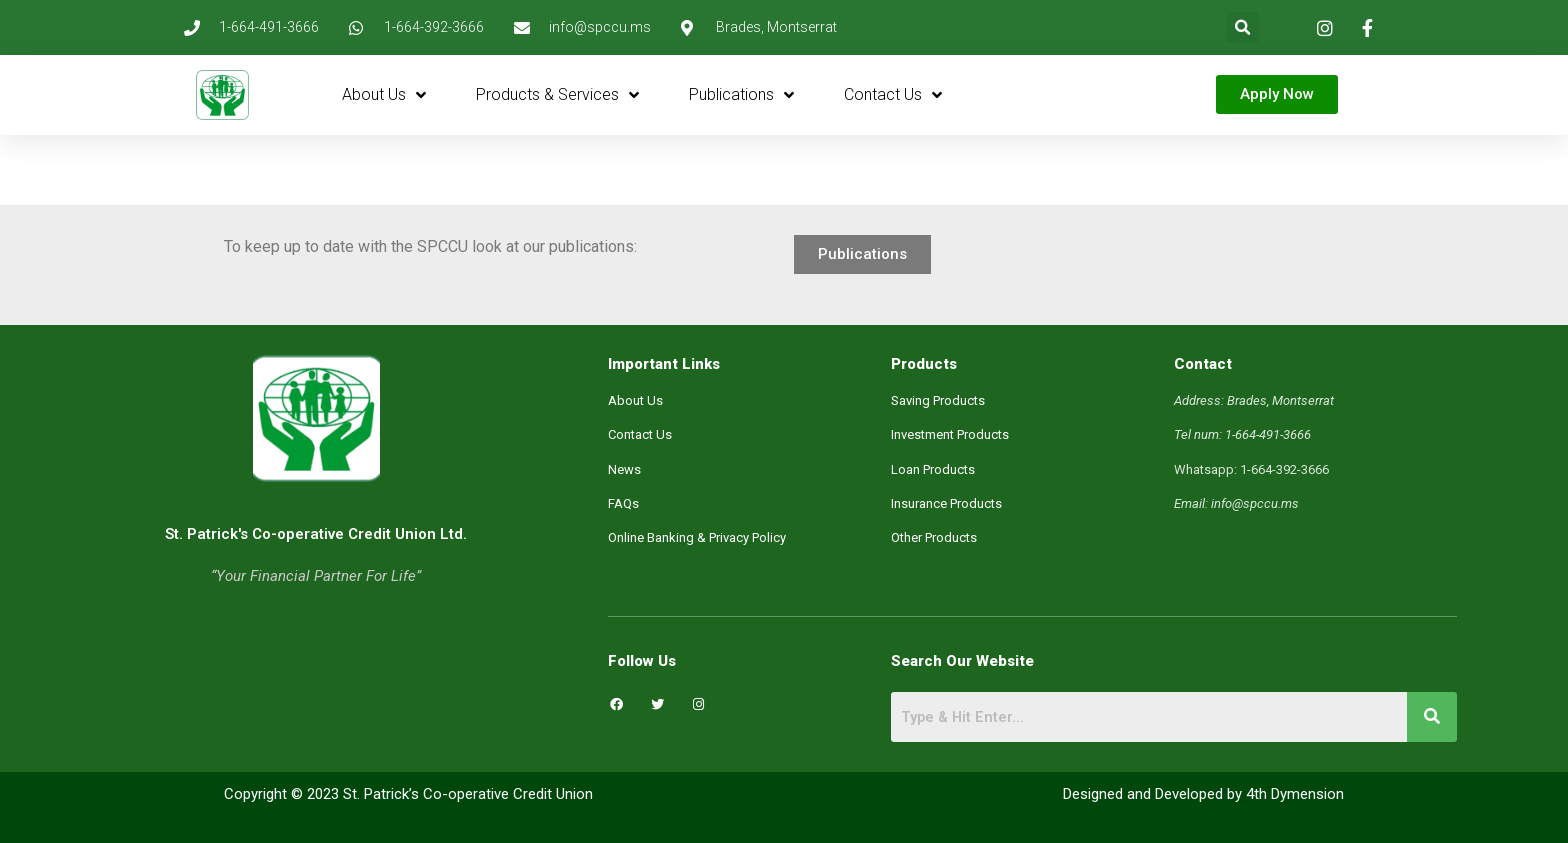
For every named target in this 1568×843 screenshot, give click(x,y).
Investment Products (950, 434)
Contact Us (893, 95)
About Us (384, 95)
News (624, 469)
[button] (1242, 27)
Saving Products (938, 400)
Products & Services (557, 95)
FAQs (623, 503)
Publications (741, 95)
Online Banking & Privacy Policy (697, 537)
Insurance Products (946, 503)
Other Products (934, 537)
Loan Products (933, 469)
